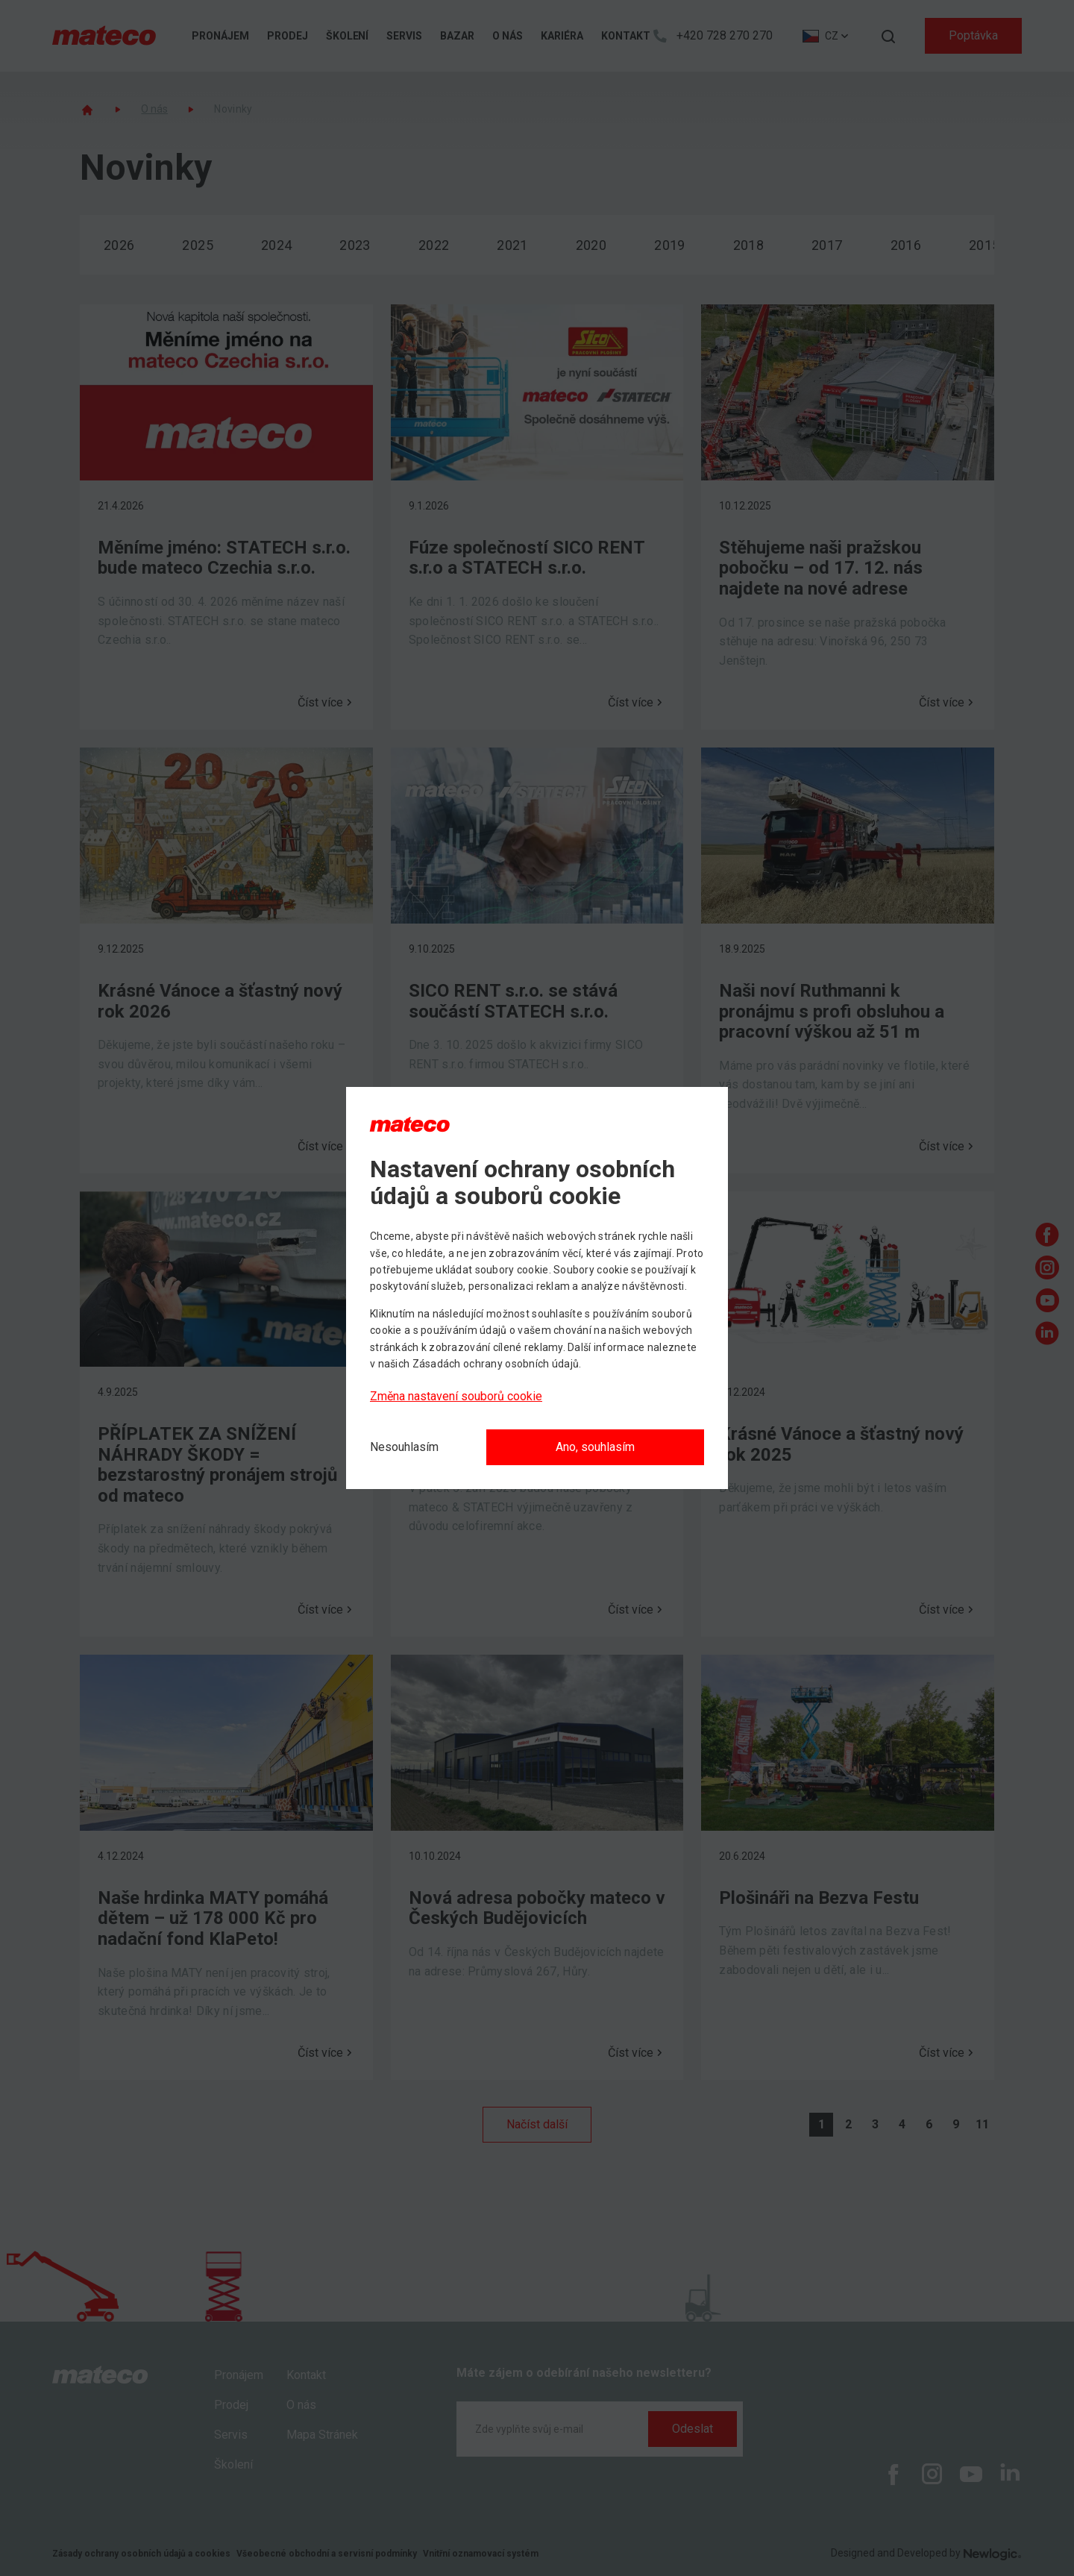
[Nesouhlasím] (404, 1447)
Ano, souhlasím (595, 1447)
